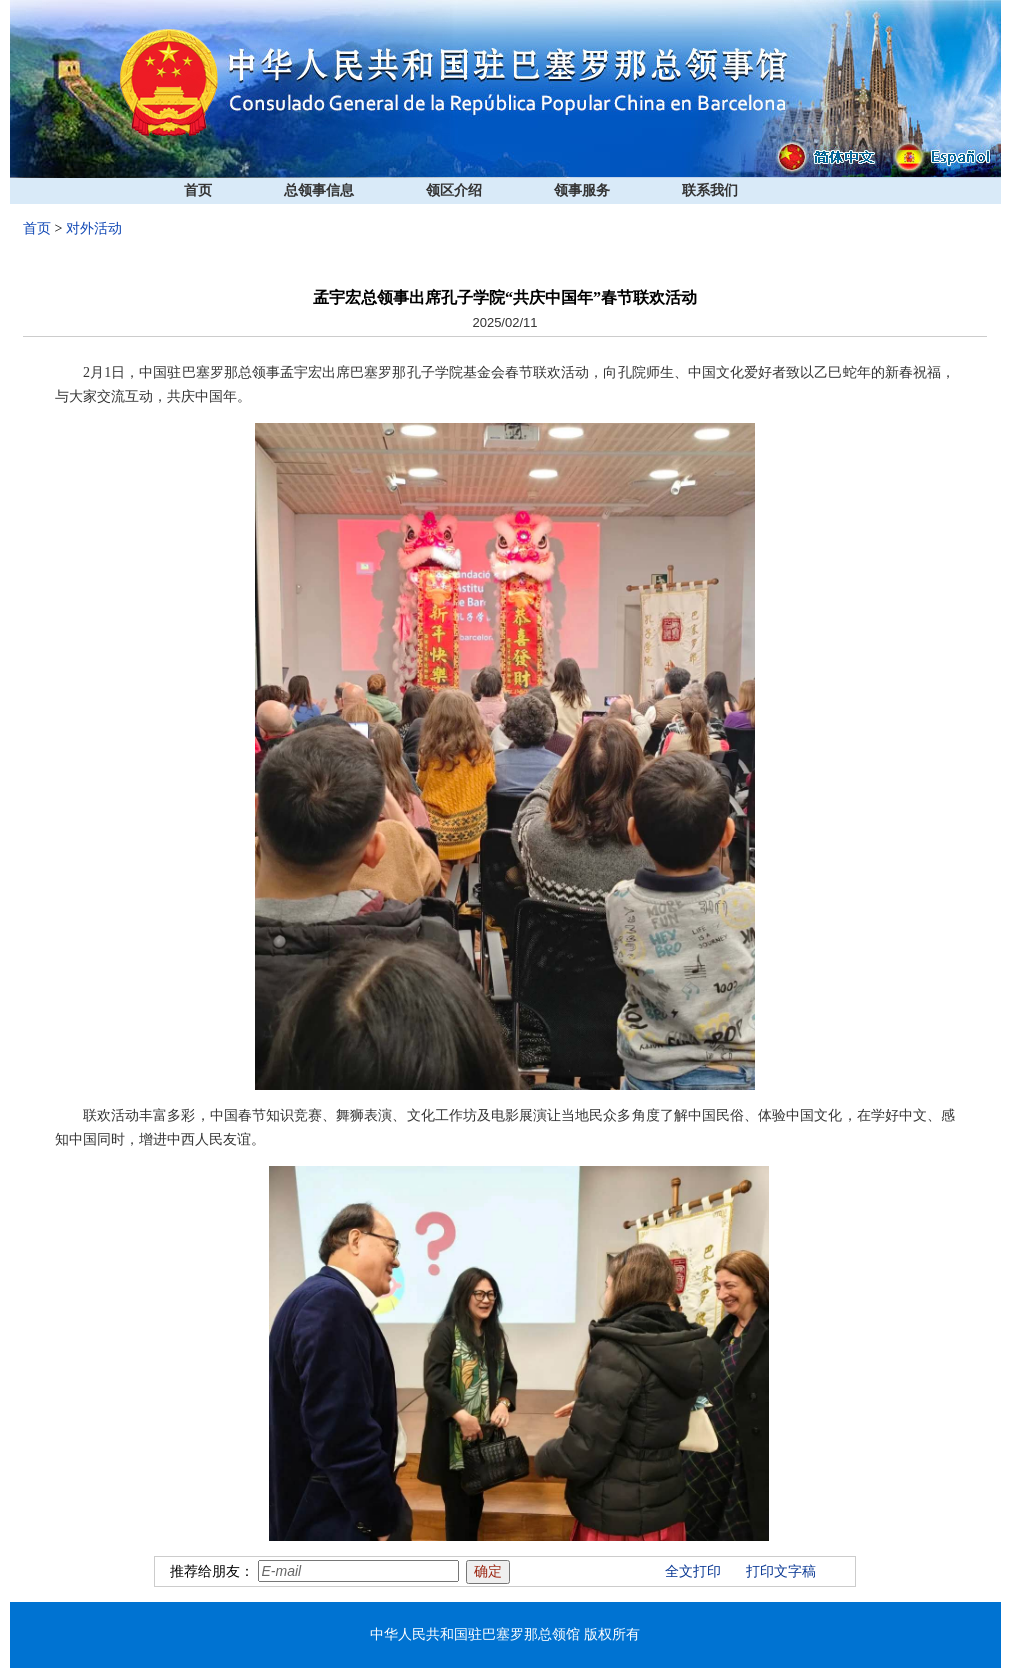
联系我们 (710, 190)
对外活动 (94, 228)
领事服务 (582, 190)
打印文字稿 (781, 1571)
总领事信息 (319, 190)
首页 (198, 190)
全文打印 (693, 1571)
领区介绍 (454, 190)
